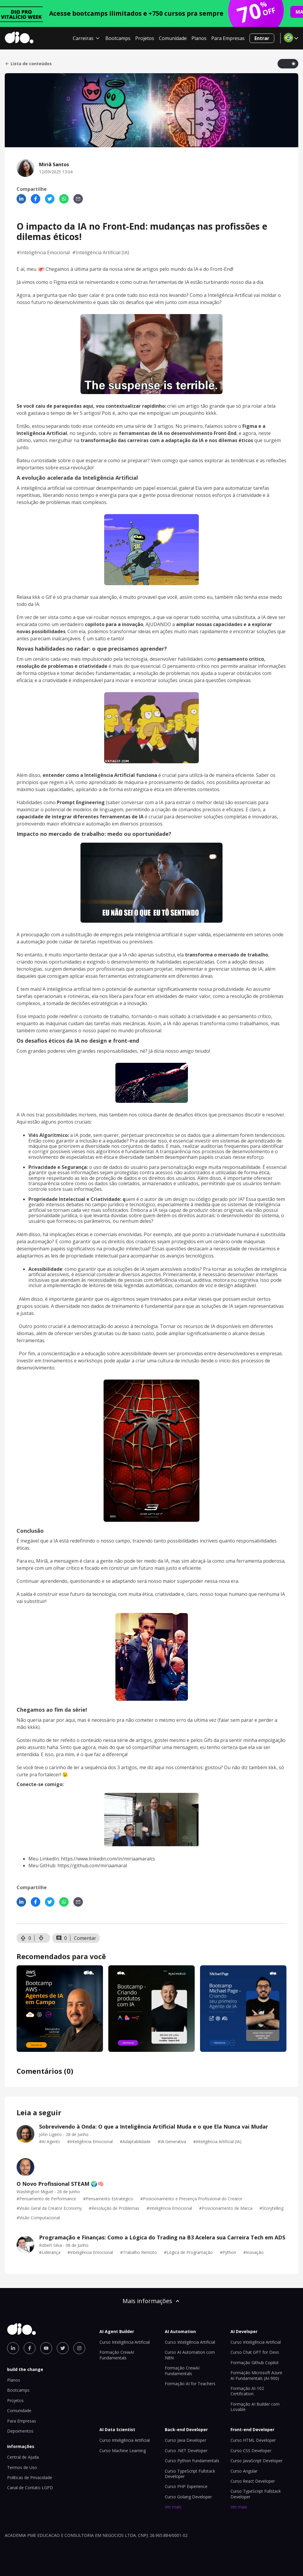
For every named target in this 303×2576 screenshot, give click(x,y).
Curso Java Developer (185, 2440)
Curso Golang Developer (188, 2497)
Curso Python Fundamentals (192, 2460)
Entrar (261, 38)
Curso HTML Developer (253, 2440)
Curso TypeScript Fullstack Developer (190, 2473)
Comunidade (173, 38)
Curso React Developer (253, 2481)
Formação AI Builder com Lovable (255, 2406)
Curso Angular (244, 2471)
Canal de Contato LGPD (30, 2487)
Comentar (85, 1938)
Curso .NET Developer (186, 2450)
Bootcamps (117, 38)
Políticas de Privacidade (29, 2477)
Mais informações (151, 2301)
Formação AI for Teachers (190, 2383)
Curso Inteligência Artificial (124, 2342)
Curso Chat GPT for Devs (255, 2352)
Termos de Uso (22, 2467)
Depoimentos (20, 2431)
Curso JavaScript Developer (257, 2460)
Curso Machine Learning (122, 2450)
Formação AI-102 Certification (247, 2390)
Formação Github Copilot (255, 2362)
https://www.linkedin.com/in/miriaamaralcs (108, 1858)
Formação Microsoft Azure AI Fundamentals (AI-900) (256, 2375)
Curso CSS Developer (251, 2450)
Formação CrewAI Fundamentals (116, 2354)
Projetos (144, 38)
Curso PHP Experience (186, 2486)
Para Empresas (228, 38)
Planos (199, 38)
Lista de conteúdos (28, 63)
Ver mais (173, 2507)
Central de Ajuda (23, 2457)
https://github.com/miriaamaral (92, 1865)
